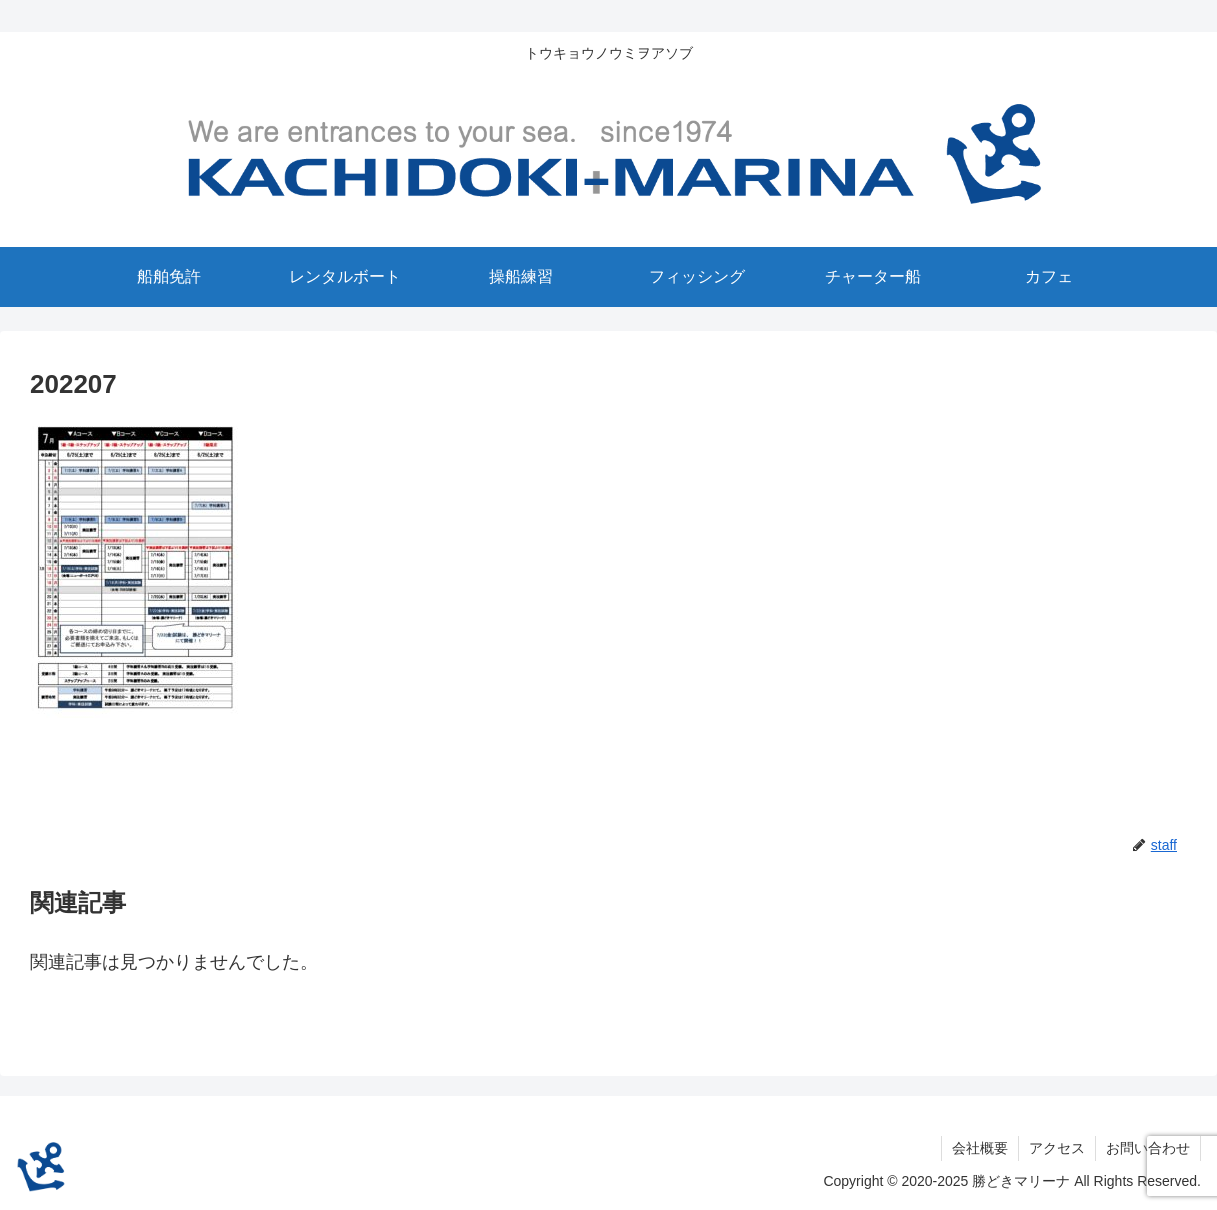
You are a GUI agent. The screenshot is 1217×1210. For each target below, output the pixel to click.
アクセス (1057, 1148)
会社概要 (980, 1148)
